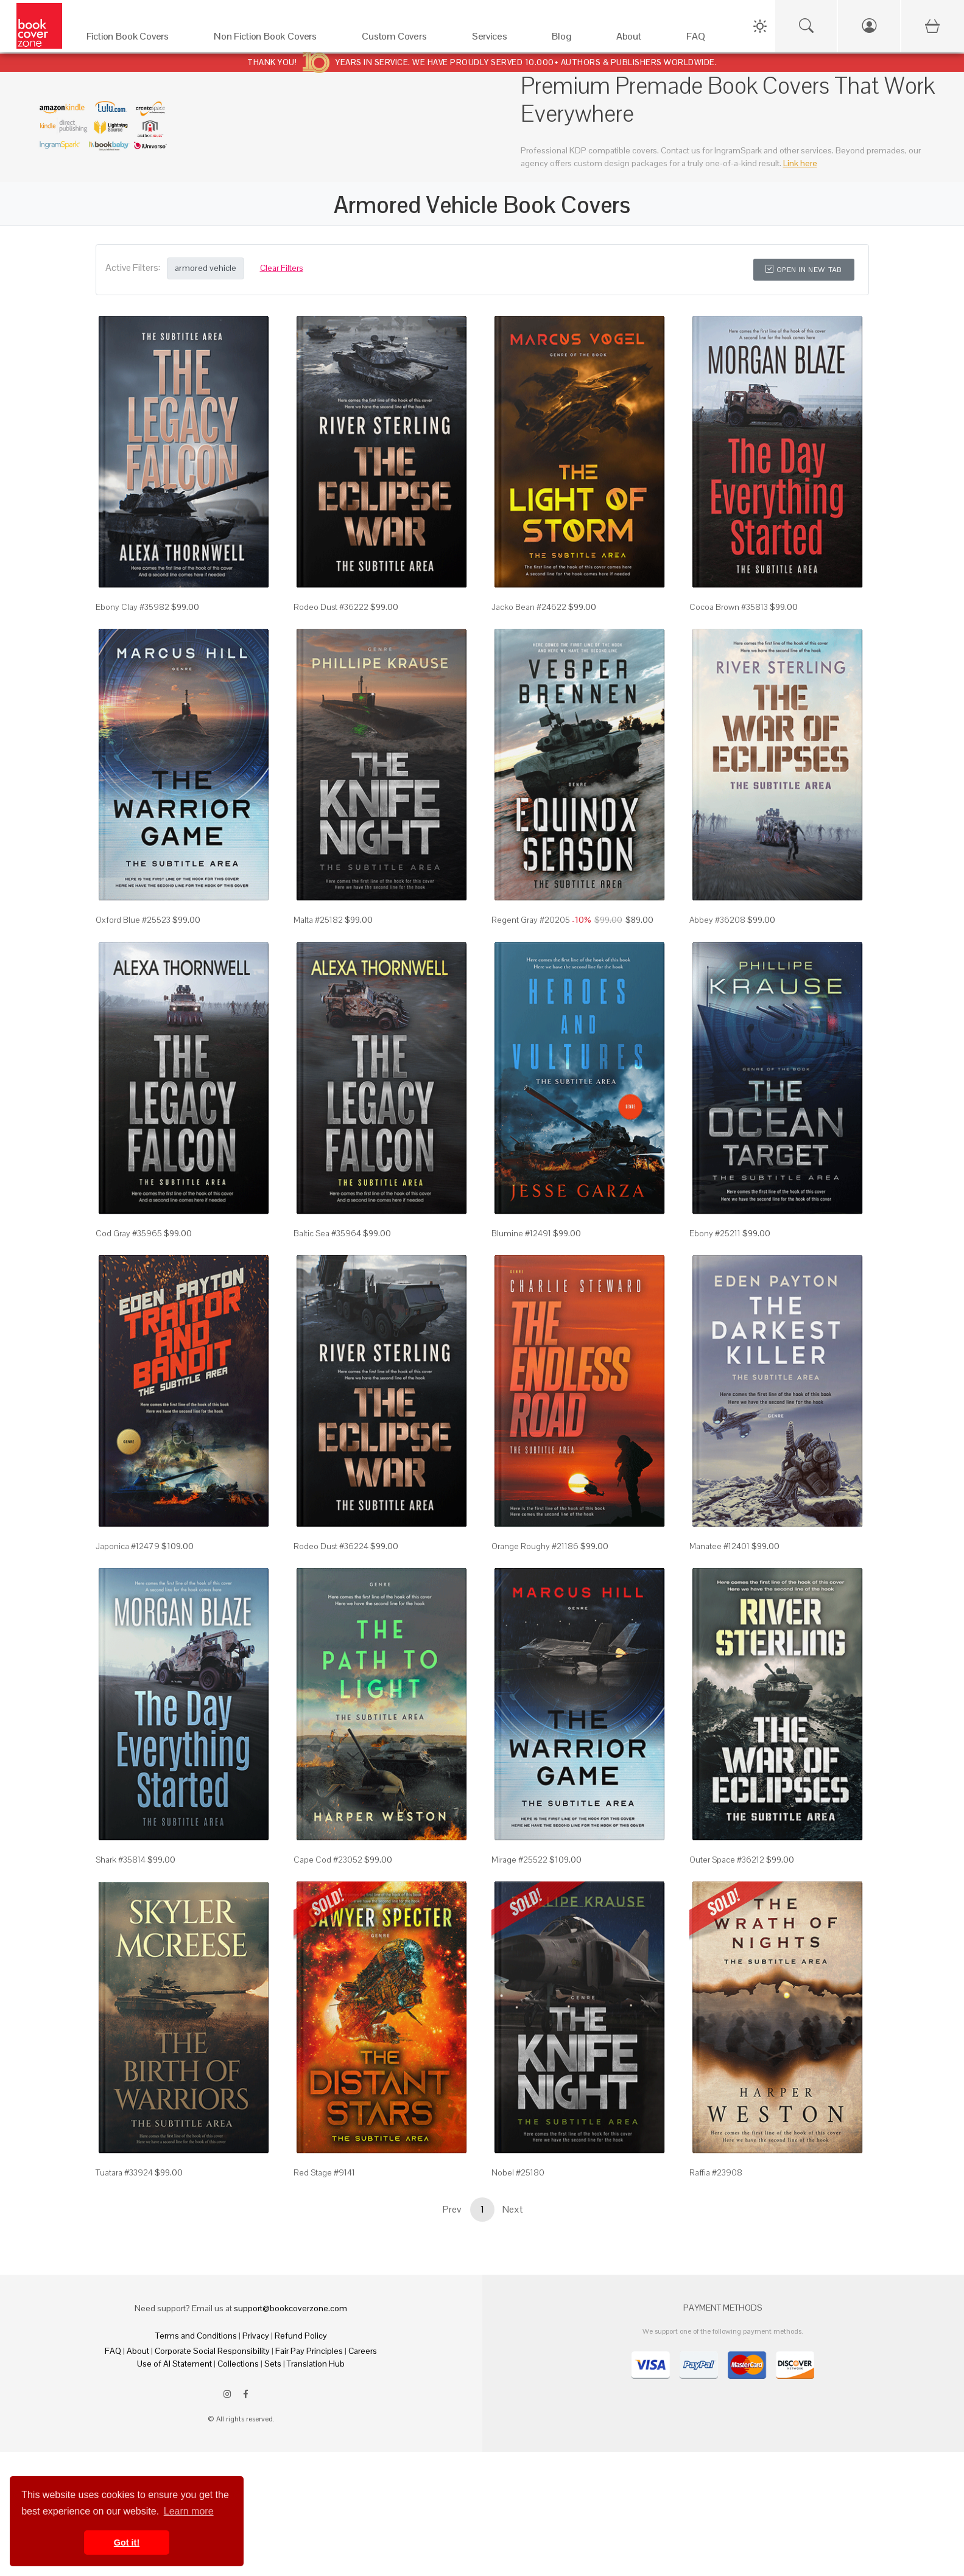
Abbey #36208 (717, 919)
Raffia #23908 (715, 2172)
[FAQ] (706, 39)
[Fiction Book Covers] (138, 39)
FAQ (113, 2350)
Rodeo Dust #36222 (331, 606)
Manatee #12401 (719, 1546)
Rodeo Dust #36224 (331, 1546)
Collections (238, 2363)
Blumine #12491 (521, 1233)
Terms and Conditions (196, 2335)
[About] (639, 39)
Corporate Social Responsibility (212, 2350)
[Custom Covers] (405, 39)
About (138, 2350)
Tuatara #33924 (124, 2172)
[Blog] (571, 39)
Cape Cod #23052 (328, 1859)
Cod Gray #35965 (129, 1233)
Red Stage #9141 (324, 2172)
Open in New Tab (803, 269)
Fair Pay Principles (309, 2350)
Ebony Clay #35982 (132, 606)
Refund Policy (301, 2335)
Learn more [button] (189, 2511)
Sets (272, 2363)
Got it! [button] (126, 2542)
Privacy (255, 2335)
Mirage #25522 (519, 1859)
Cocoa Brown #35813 (728, 606)
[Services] (500, 39)
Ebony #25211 (715, 1233)
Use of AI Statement (174, 2363)
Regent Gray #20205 (530, 919)
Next (512, 2209)
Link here (800, 163)
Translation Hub (316, 2363)
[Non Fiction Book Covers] (276, 39)
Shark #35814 (121, 1859)
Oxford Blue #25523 (133, 919)
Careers (362, 2350)
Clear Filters (281, 267)
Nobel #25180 (517, 2172)
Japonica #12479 (128, 1546)
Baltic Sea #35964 (327, 1233)
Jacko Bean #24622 (528, 606)
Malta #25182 (318, 919)
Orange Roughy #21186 (535, 1546)
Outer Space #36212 (726, 1859)
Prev (452, 2209)
